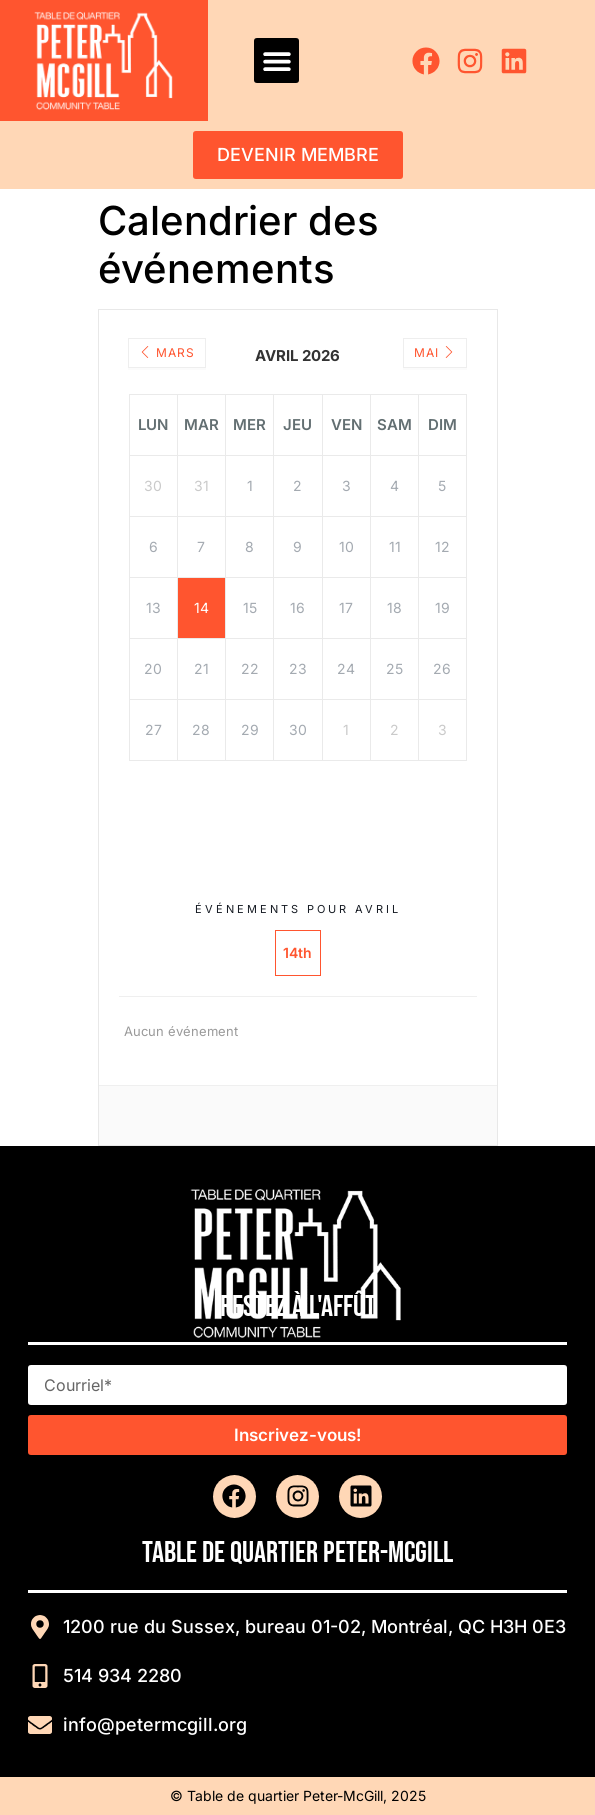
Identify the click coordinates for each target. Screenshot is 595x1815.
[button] (276, 60)
